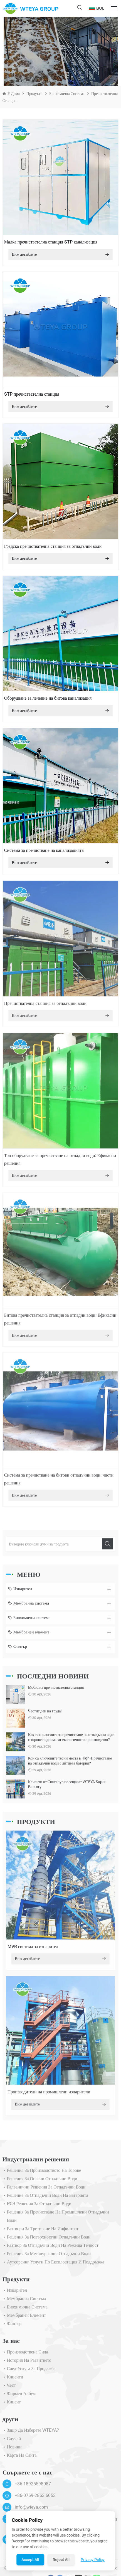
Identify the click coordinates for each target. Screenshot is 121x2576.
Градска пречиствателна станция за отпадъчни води (53, 546)
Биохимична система (67, 93)
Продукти (34, 93)
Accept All (30, 2559)
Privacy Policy (93, 2559)
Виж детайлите (60, 254)
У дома (14, 93)
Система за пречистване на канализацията (44, 850)
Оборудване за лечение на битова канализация (48, 698)
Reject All (61, 2559)
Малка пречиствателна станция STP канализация (50, 242)
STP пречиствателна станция (31, 394)
